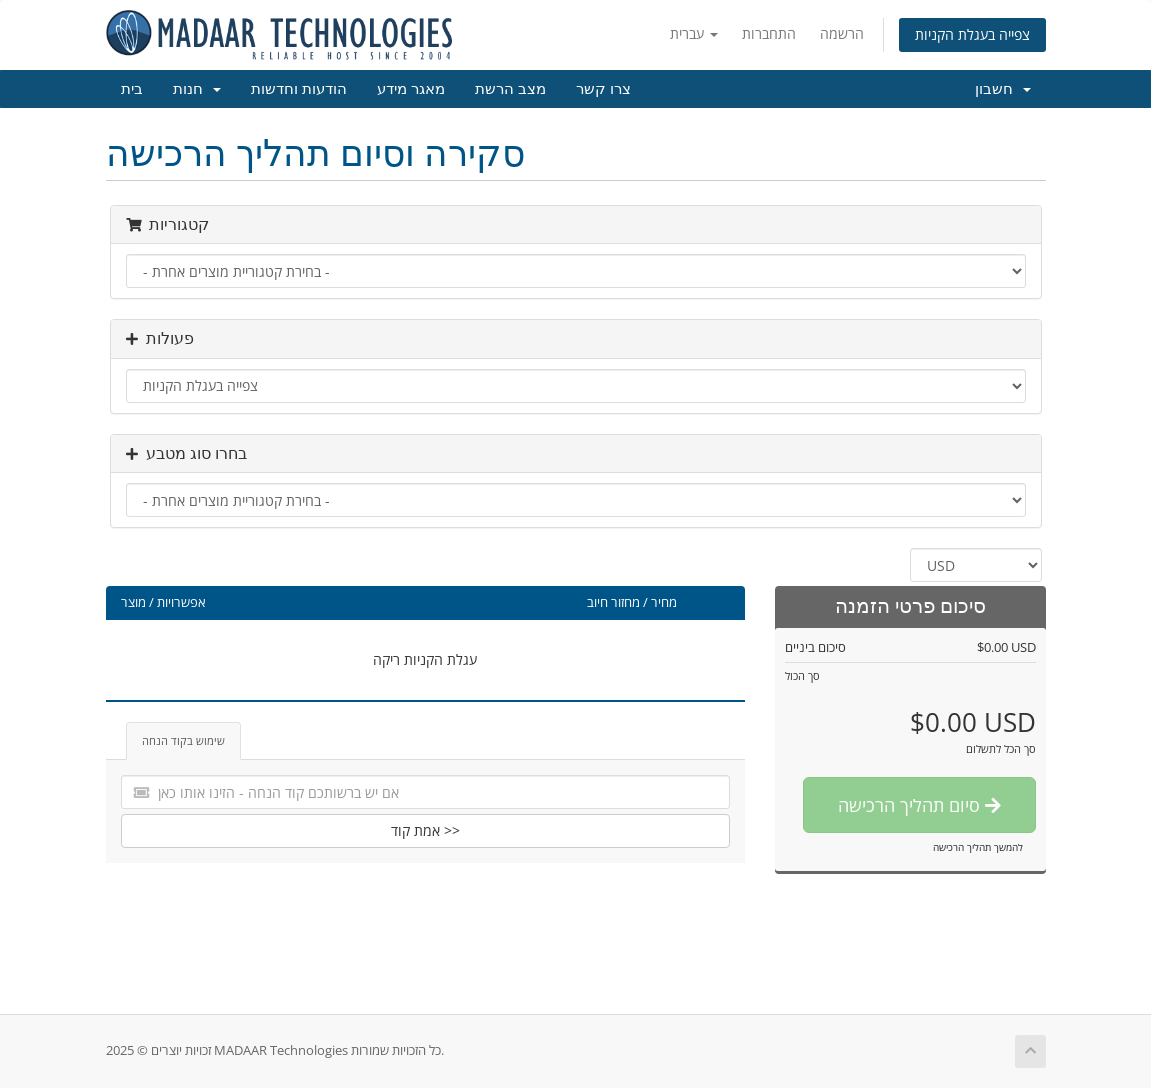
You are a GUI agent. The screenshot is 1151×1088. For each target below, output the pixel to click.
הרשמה (842, 33)
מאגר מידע (411, 89)
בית (132, 89)
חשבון (1003, 89)
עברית (694, 33)
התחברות (769, 33)
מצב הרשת (510, 89)
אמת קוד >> (425, 830)
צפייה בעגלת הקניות (972, 34)
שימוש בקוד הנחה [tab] (183, 740)
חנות (197, 89)
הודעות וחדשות (299, 89)
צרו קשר (603, 89)
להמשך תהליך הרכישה (978, 847)
